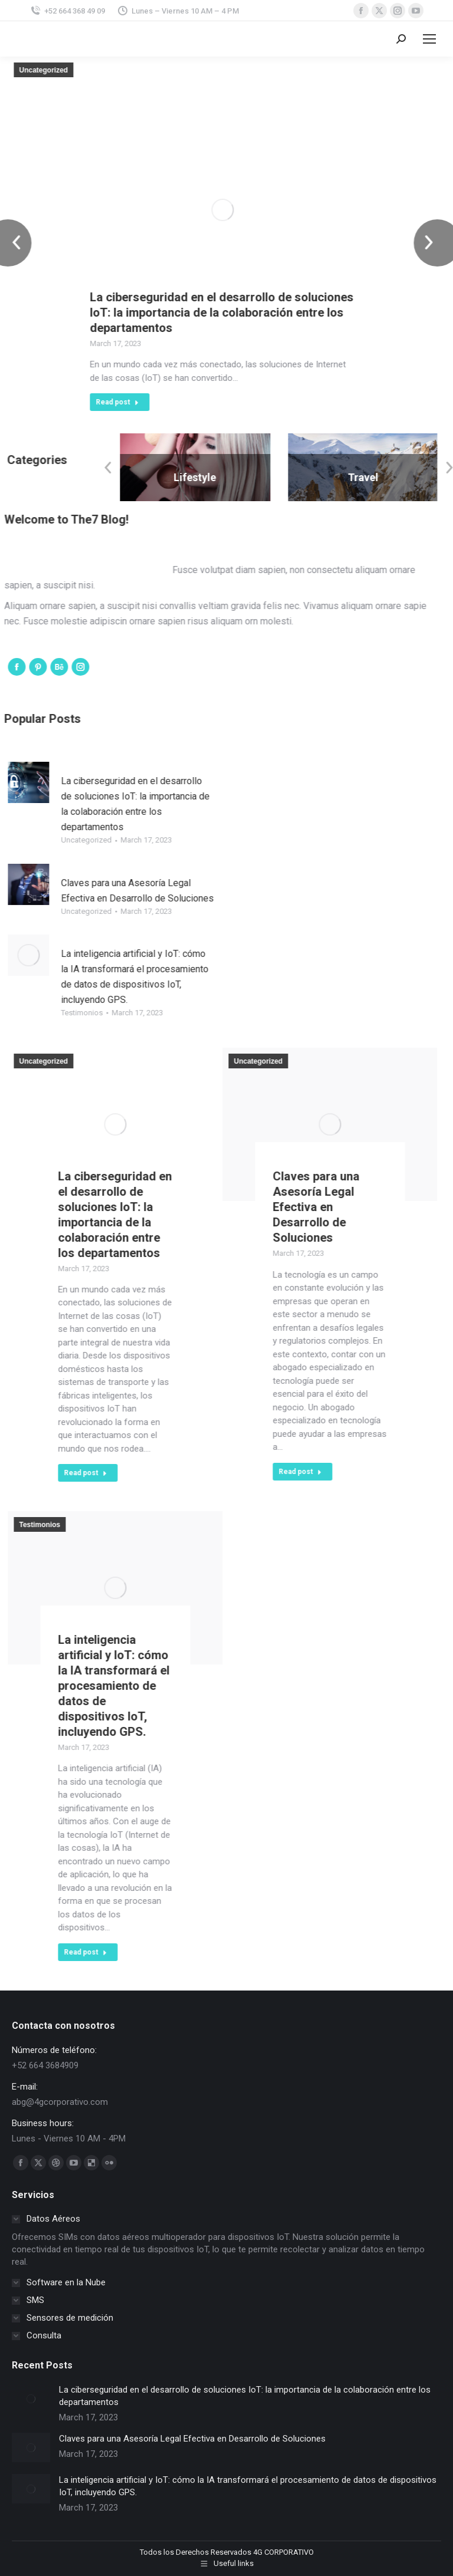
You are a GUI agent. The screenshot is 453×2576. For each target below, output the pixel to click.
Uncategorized (75, 70)
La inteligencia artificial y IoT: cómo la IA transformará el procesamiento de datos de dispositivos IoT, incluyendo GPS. (145, 1686)
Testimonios (113, 1012)
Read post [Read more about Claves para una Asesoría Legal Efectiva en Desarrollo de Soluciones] (331, 1472)
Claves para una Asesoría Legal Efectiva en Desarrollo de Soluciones (347, 1207)
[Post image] (31, 2398)
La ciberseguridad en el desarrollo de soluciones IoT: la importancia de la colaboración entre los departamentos (253, 312)
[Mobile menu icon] (429, 39)
